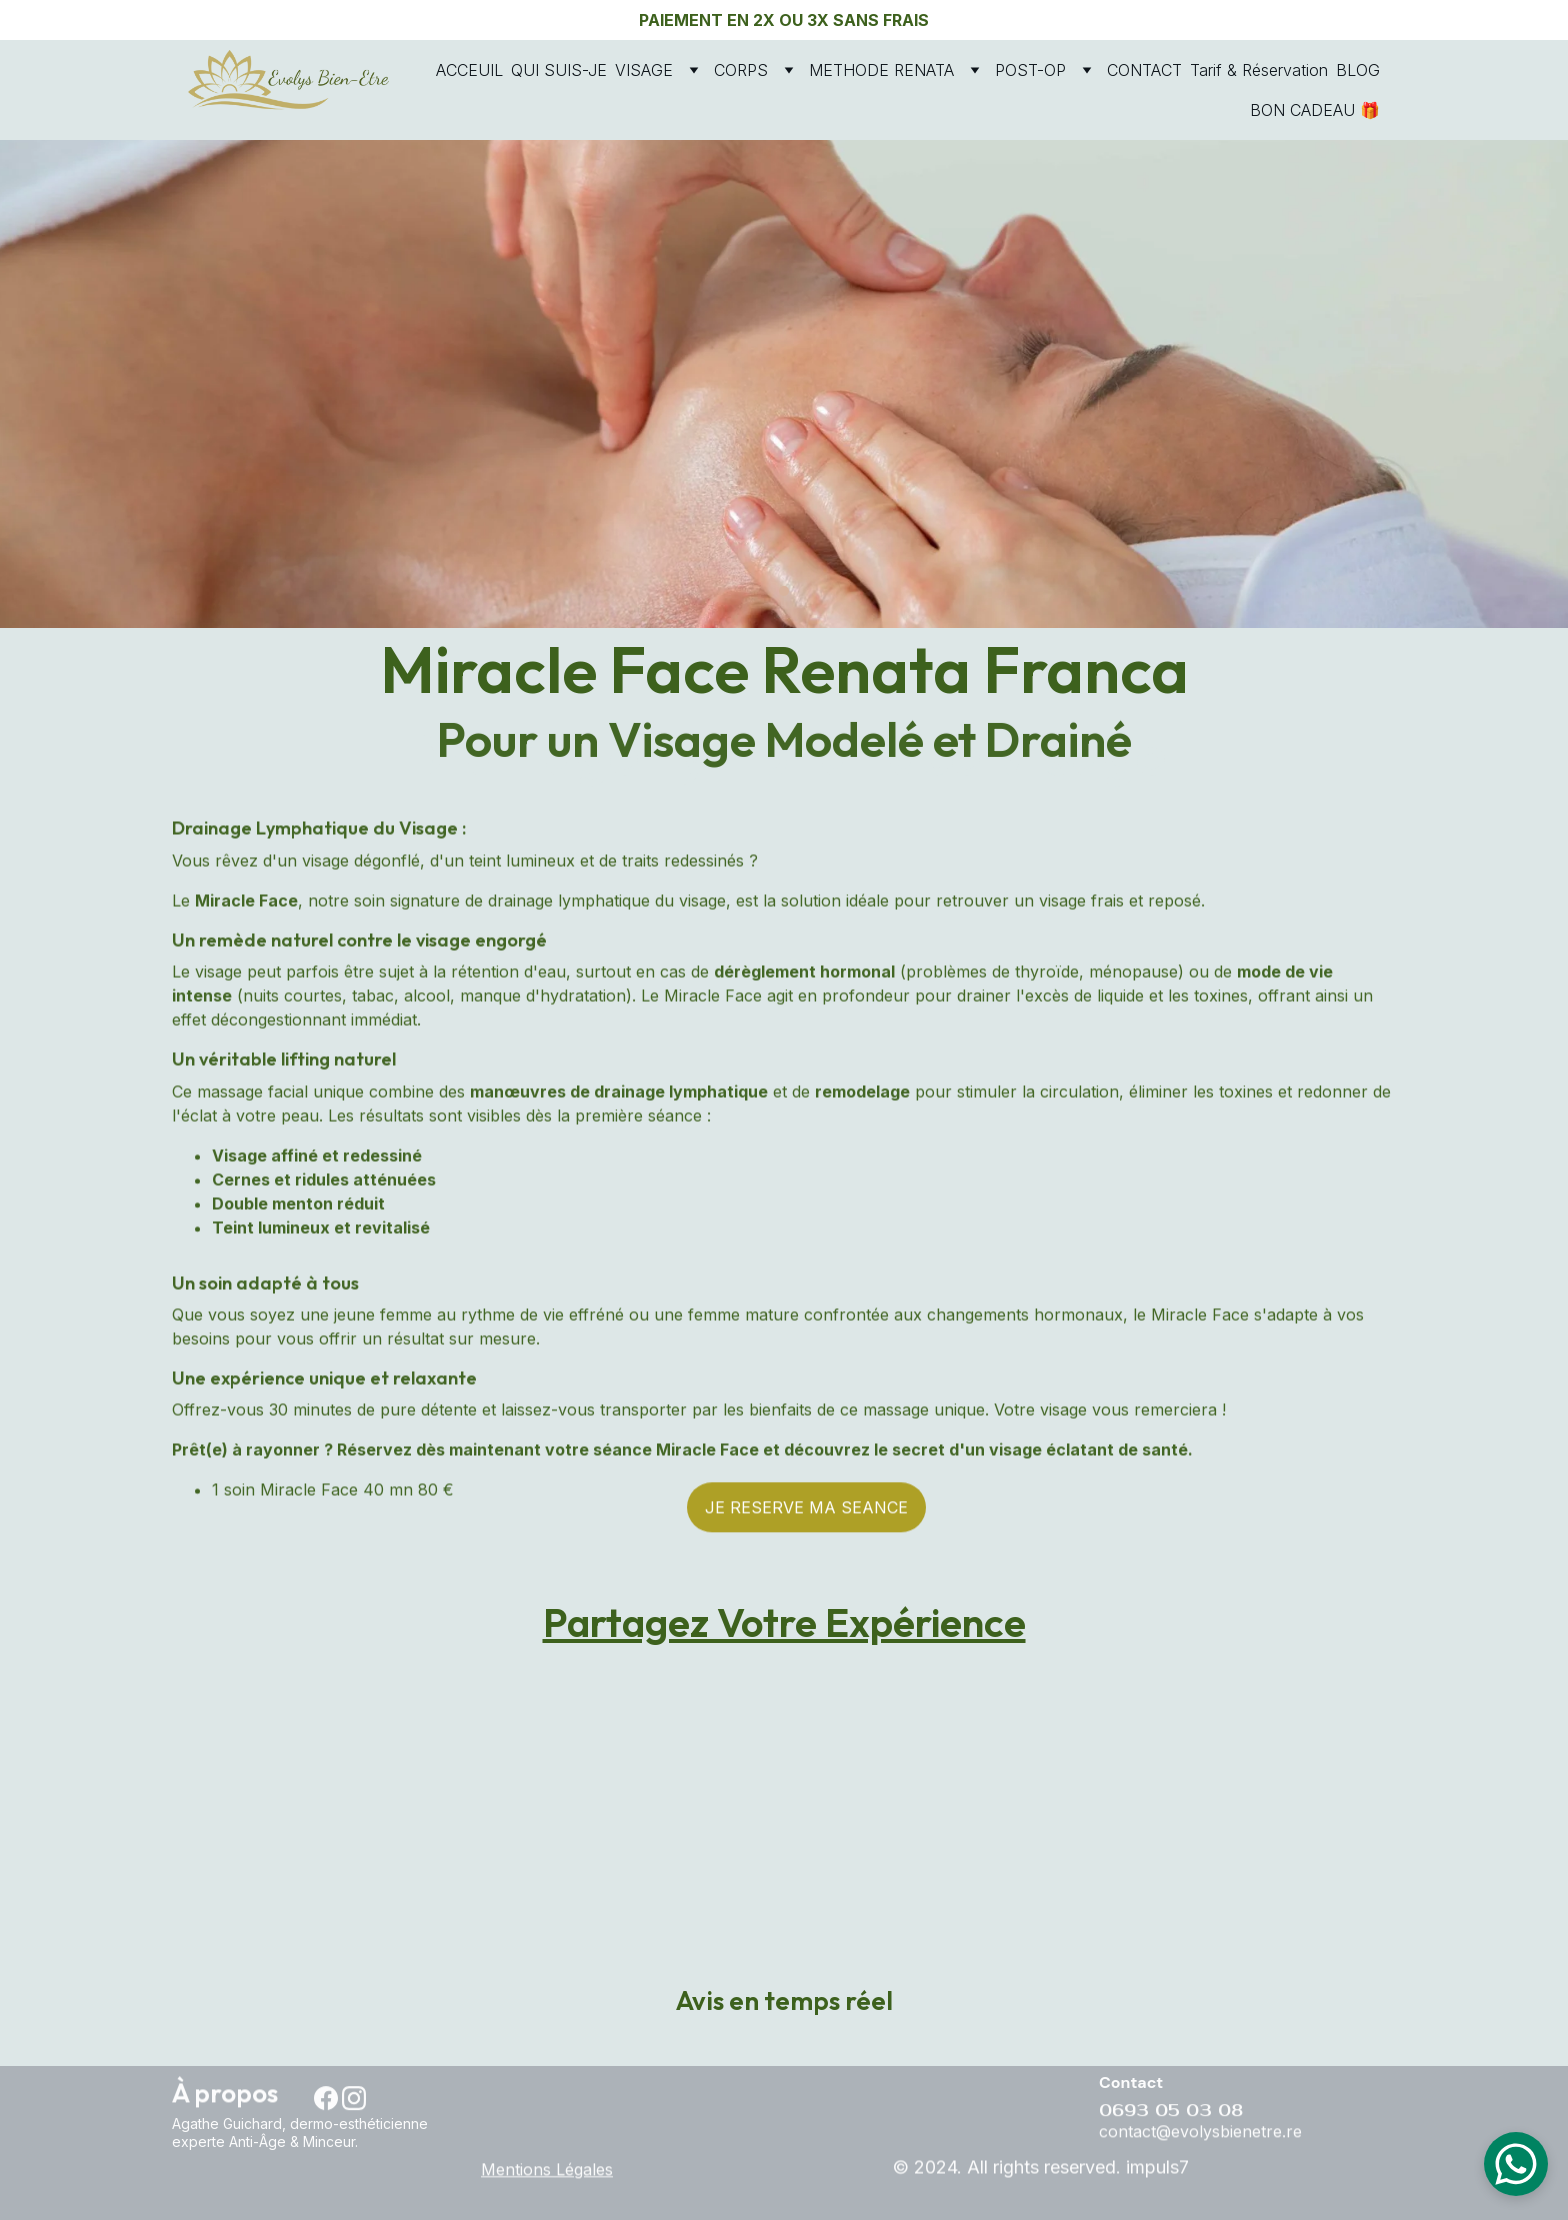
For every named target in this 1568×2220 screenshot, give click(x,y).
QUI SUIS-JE (559, 70)
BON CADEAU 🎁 (1315, 110)
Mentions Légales (547, 2171)
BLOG (1358, 70)
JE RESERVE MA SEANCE (806, 1513)
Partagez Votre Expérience (784, 1627)
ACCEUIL (469, 70)
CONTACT (1144, 70)
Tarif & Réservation (1259, 70)
